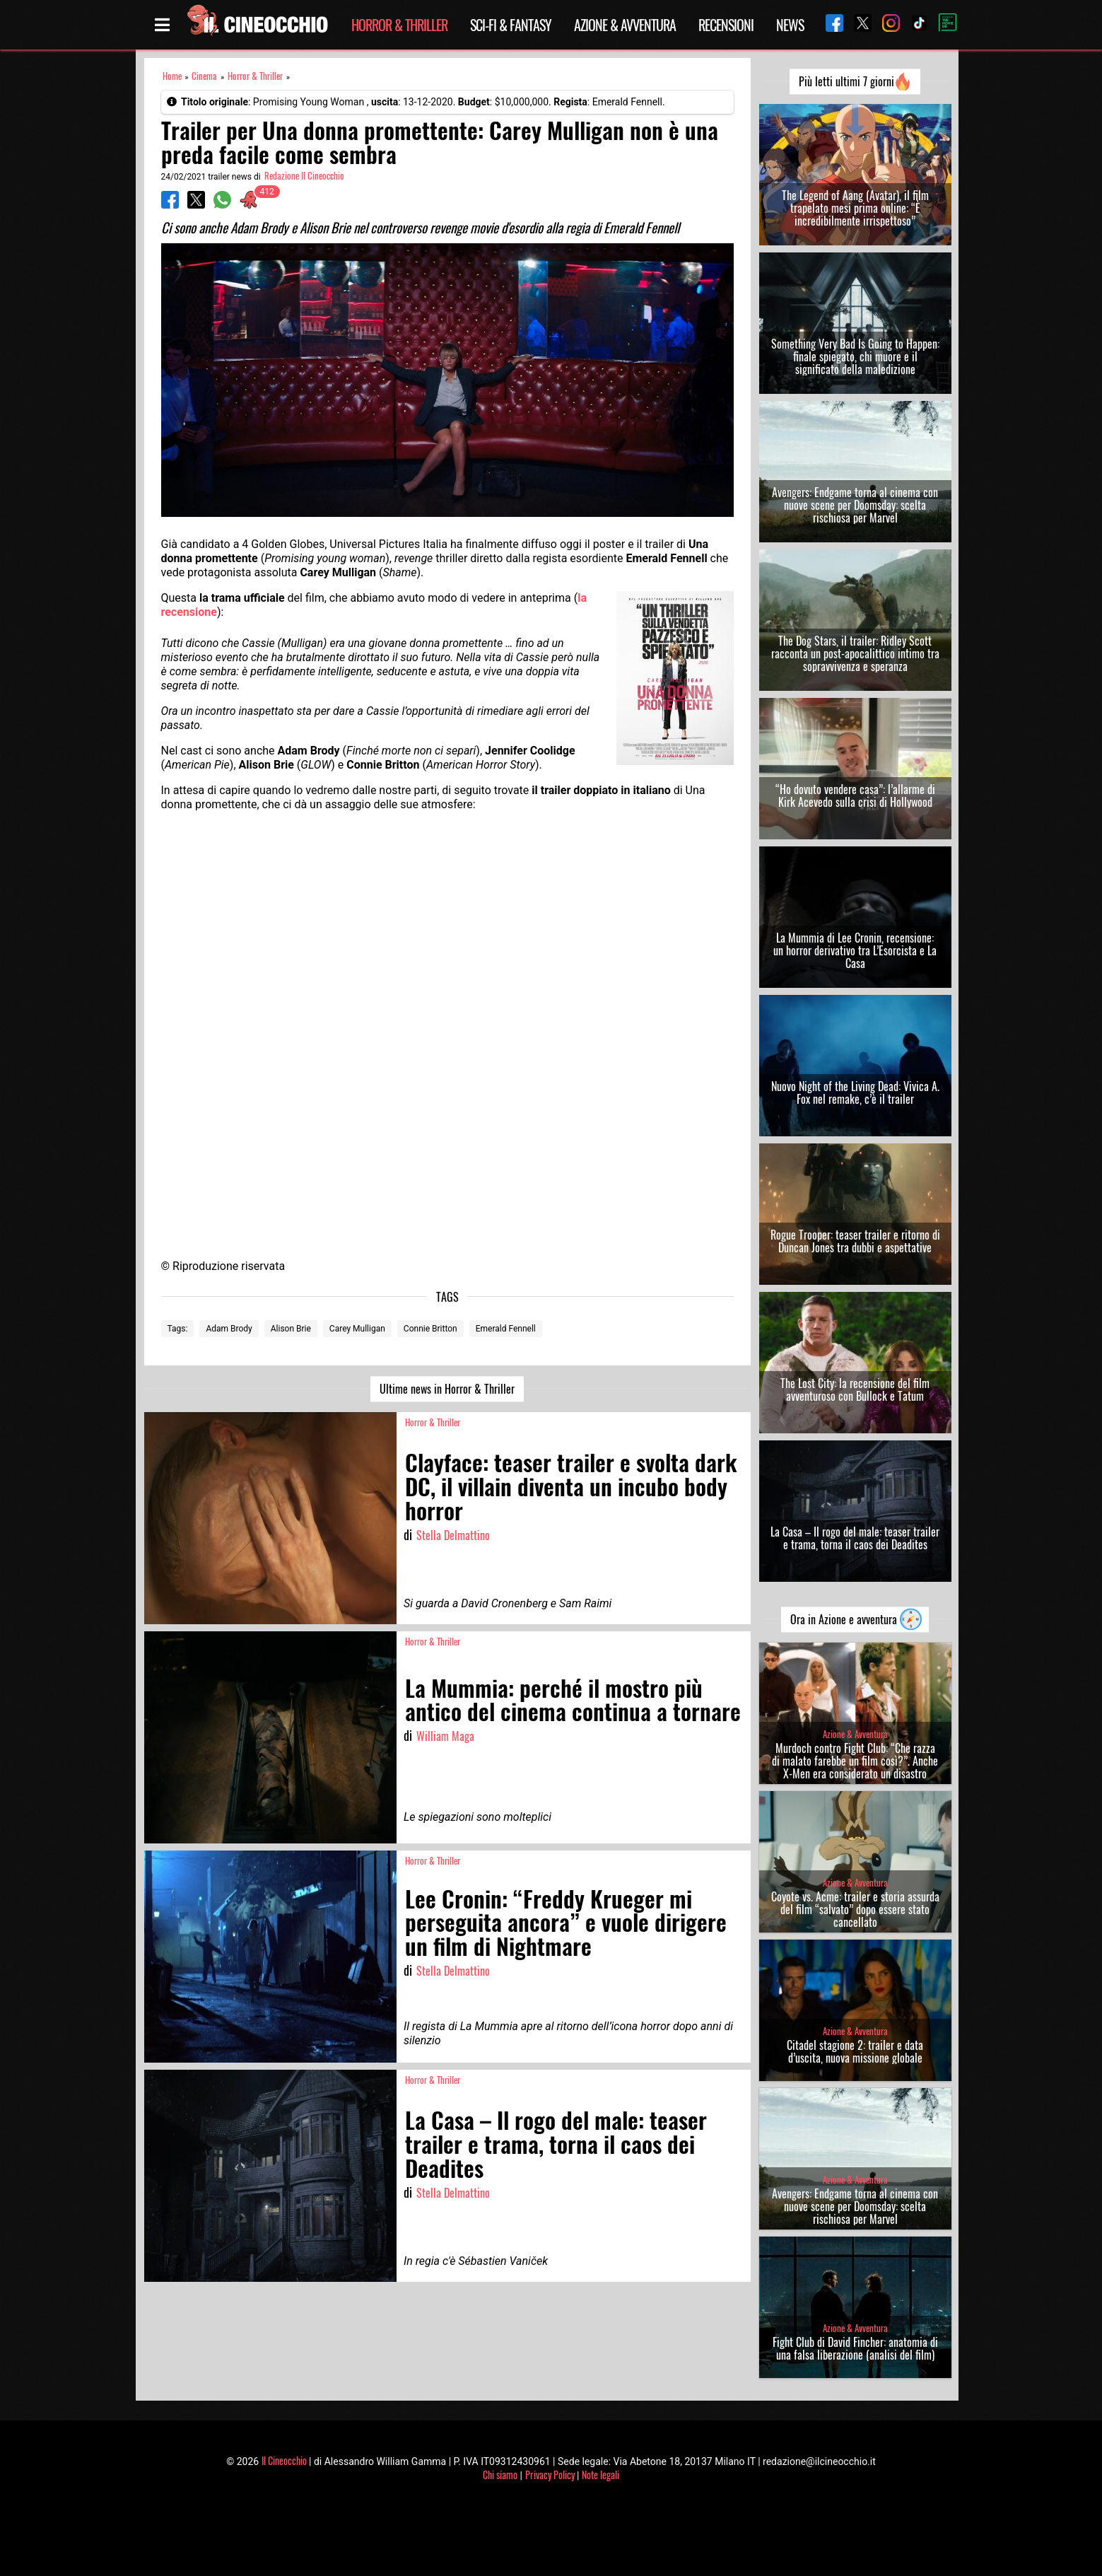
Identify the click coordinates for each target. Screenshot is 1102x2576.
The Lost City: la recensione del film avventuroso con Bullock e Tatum (855, 1389)
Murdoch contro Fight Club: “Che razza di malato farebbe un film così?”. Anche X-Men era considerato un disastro (855, 1760)
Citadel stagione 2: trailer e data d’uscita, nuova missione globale (855, 2051)
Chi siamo (500, 2474)
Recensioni (726, 24)
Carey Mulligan (357, 1329)
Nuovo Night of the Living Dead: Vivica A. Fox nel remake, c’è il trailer (855, 1092)
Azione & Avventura (625, 24)
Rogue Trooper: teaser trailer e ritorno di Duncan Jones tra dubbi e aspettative (855, 1241)
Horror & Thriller (399, 24)
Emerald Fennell (506, 1329)
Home (172, 76)
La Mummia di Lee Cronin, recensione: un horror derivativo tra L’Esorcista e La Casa (855, 950)
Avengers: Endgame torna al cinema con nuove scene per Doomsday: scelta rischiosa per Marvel (855, 505)
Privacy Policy (550, 2474)
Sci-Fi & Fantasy (510, 24)
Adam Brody (229, 1329)
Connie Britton (430, 1329)
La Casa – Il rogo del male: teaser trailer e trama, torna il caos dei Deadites (854, 1538)
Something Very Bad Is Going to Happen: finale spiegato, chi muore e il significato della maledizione (855, 356)
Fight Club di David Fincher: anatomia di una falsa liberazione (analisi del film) (855, 2348)
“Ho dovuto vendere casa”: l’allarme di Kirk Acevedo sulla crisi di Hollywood (855, 795)
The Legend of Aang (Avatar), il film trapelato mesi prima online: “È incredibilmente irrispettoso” (855, 208)
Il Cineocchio (284, 2460)
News (790, 24)
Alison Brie (291, 1329)
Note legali (600, 2474)
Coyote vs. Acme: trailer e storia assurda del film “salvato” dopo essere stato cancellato (855, 1909)
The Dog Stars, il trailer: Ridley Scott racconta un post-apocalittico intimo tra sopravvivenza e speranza (855, 653)
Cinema (204, 76)
